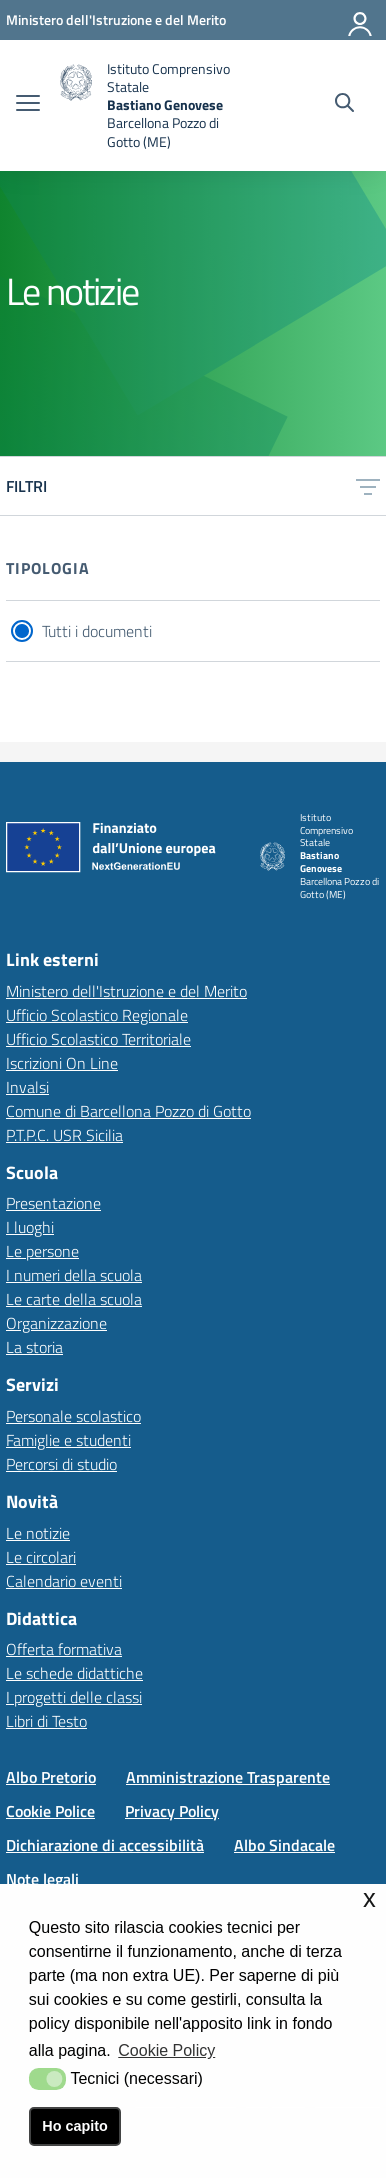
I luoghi (30, 1227)
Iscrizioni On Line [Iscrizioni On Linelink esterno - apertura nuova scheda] (62, 1063)
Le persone (42, 1251)
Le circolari (41, 1557)
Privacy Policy (172, 1811)
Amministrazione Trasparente (228, 1777)
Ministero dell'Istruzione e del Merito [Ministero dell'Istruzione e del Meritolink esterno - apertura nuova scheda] (126, 991)
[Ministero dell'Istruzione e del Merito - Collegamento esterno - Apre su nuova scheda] (116, 19)
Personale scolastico (73, 1416)
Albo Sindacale (284, 1845)
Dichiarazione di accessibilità (105, 1845)
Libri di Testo (46, 1721)
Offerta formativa (64, 1649)
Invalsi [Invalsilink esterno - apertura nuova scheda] (27, 1087)
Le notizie (38, 1533)
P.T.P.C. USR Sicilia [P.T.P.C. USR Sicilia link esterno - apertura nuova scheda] (64, 1135)
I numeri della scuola (74, 1275)
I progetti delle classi (74, 1697)
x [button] (369, 1898)
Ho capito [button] (75, 2126)
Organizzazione (56, 1323)
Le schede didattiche (74, 1673)
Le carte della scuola (74, 1299)
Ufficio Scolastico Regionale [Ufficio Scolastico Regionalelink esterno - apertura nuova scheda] (97, 1015)
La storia (34, 1347)
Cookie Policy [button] (166, 2050)
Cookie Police (50, 1811)
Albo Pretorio (51, 1777)
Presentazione (53, 1203)
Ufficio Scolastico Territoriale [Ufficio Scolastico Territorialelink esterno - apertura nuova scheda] (98, 1039)
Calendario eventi (64, 1581)
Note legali (42, 1879)
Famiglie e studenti (68, 1440)
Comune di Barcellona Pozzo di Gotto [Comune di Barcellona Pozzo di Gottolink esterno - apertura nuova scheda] (128, 1111)
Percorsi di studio (61, 1464)
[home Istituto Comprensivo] (155, 105)
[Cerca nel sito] (344, 105)
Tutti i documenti (97, 631)
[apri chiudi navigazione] (28, 105)
